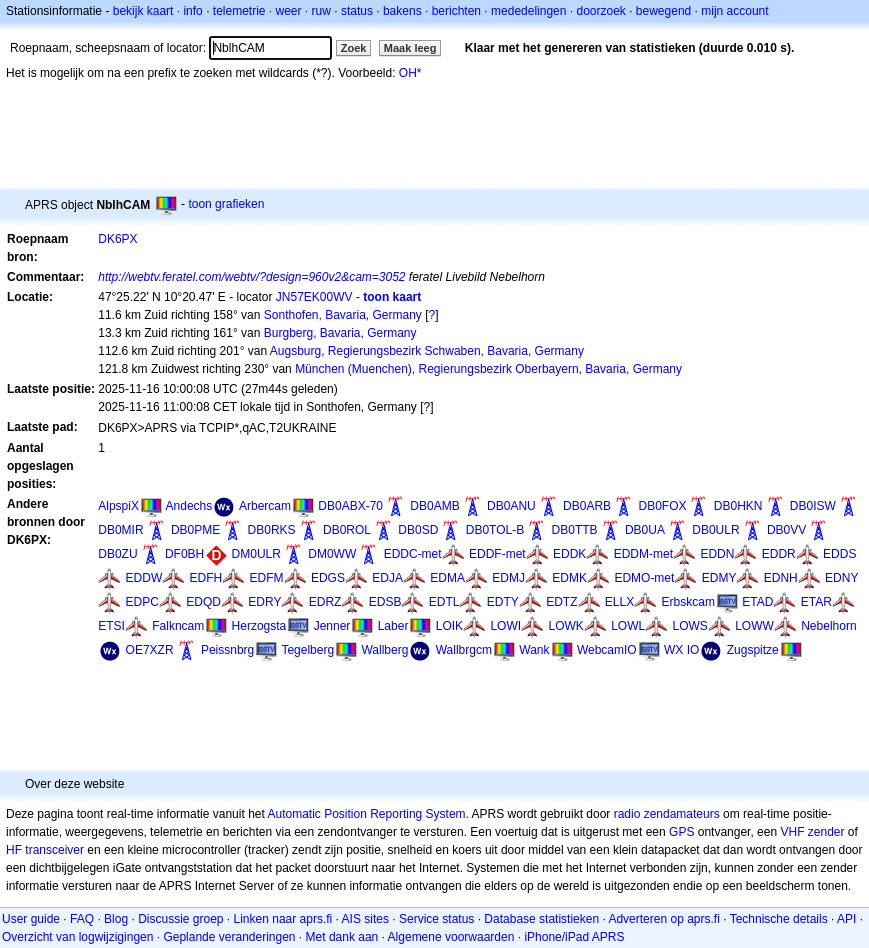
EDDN (717, 554)
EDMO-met (644, 578)
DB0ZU (117, 554)
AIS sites (365, 919)
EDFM (267, 578)
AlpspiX (118, 506)
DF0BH (184, 554)
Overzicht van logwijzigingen (77, 937)
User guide (31, 919)
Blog (116, 919)
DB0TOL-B (495, 530)
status (357, 11)
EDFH (206, 578)
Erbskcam (688, 602)
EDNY (841, 578)
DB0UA (645, 530)
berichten (456, 11)
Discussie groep (180, 919)
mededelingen (528, 11)
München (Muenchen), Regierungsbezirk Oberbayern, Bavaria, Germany (488, 369)
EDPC (142, 602)
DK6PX (117, 239)
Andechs (189, 506)
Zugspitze (753, 650)
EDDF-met (497, 554)
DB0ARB (587, 506)
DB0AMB (434, 506)
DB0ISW (813, 506)
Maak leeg (410, 48)
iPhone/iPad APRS (574, 937)
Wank (534, 650)
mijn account (734, 11)
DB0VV (786, 530)
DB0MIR (120, 530)
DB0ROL (347, 530)
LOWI (505, 626)
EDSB (385, 602)
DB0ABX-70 (350, 506)
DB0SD (418, 530)
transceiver (54, 850)
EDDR (779, 554)
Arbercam (265, 506)
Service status (436, 919)
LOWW (754, 626)
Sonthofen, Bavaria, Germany (343, 315)
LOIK (449, 626)
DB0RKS (272, 530)
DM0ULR (256, 554)
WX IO (681, 650)
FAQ (82, 919)
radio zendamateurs (667, 814)
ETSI (111, 626)
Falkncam (178, 626)
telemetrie (239, 11)
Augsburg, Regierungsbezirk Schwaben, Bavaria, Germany (427, 351)
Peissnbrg (227, 650)
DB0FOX (662, 506)
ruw (321, 11)
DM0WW (332, 554)
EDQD (203, 602)
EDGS (328, 578)
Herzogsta (259, 626)
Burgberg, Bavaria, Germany (340, 333)
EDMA (447, 578)
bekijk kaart (143, 11)
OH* (410, 73)
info (192, 11)
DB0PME (195, 530)
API (846, 919)
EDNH (781, 578)
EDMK (569, 578)
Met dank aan (342, 937)
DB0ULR (715, 530)
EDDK (569, 554)
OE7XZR (150, 650)
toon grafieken (226, 204)
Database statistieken (541, 919)
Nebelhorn (828, 626)
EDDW (144, 578)
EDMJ (508, 578)
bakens (402, 11)
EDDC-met (413, 554)
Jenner (332, 626)
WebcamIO (607, 650)
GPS (681, 832)
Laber (393, 626)
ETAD (757, 602)
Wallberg (384, 650)
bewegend (663, 11)
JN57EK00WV (314, 297)
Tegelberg (307, 650)
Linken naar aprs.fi (283, 919)
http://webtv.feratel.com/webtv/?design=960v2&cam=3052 (251, 277)
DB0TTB (575, 530)
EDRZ (325, 602)
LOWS (690, 626)
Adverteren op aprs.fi (663, 919)
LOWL (628, 626)
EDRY (264, 602)
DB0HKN (738, 506)
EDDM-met (643, 554)
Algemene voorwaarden (451, 937)
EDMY (719, 578)
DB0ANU (511, 506)
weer (289, 11)
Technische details (779, 919)
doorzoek (600, 11)
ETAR (816, 602)
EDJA (387, 578)
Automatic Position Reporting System (366, 814)
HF (14, 850)
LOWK (565, 626)
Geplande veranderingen (229, 937)
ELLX (619, 602)
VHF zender (812, 832)
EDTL (444, 602)
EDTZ (561, 602)
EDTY (503, 602)
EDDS (839, 554)
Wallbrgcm (464, 650)
